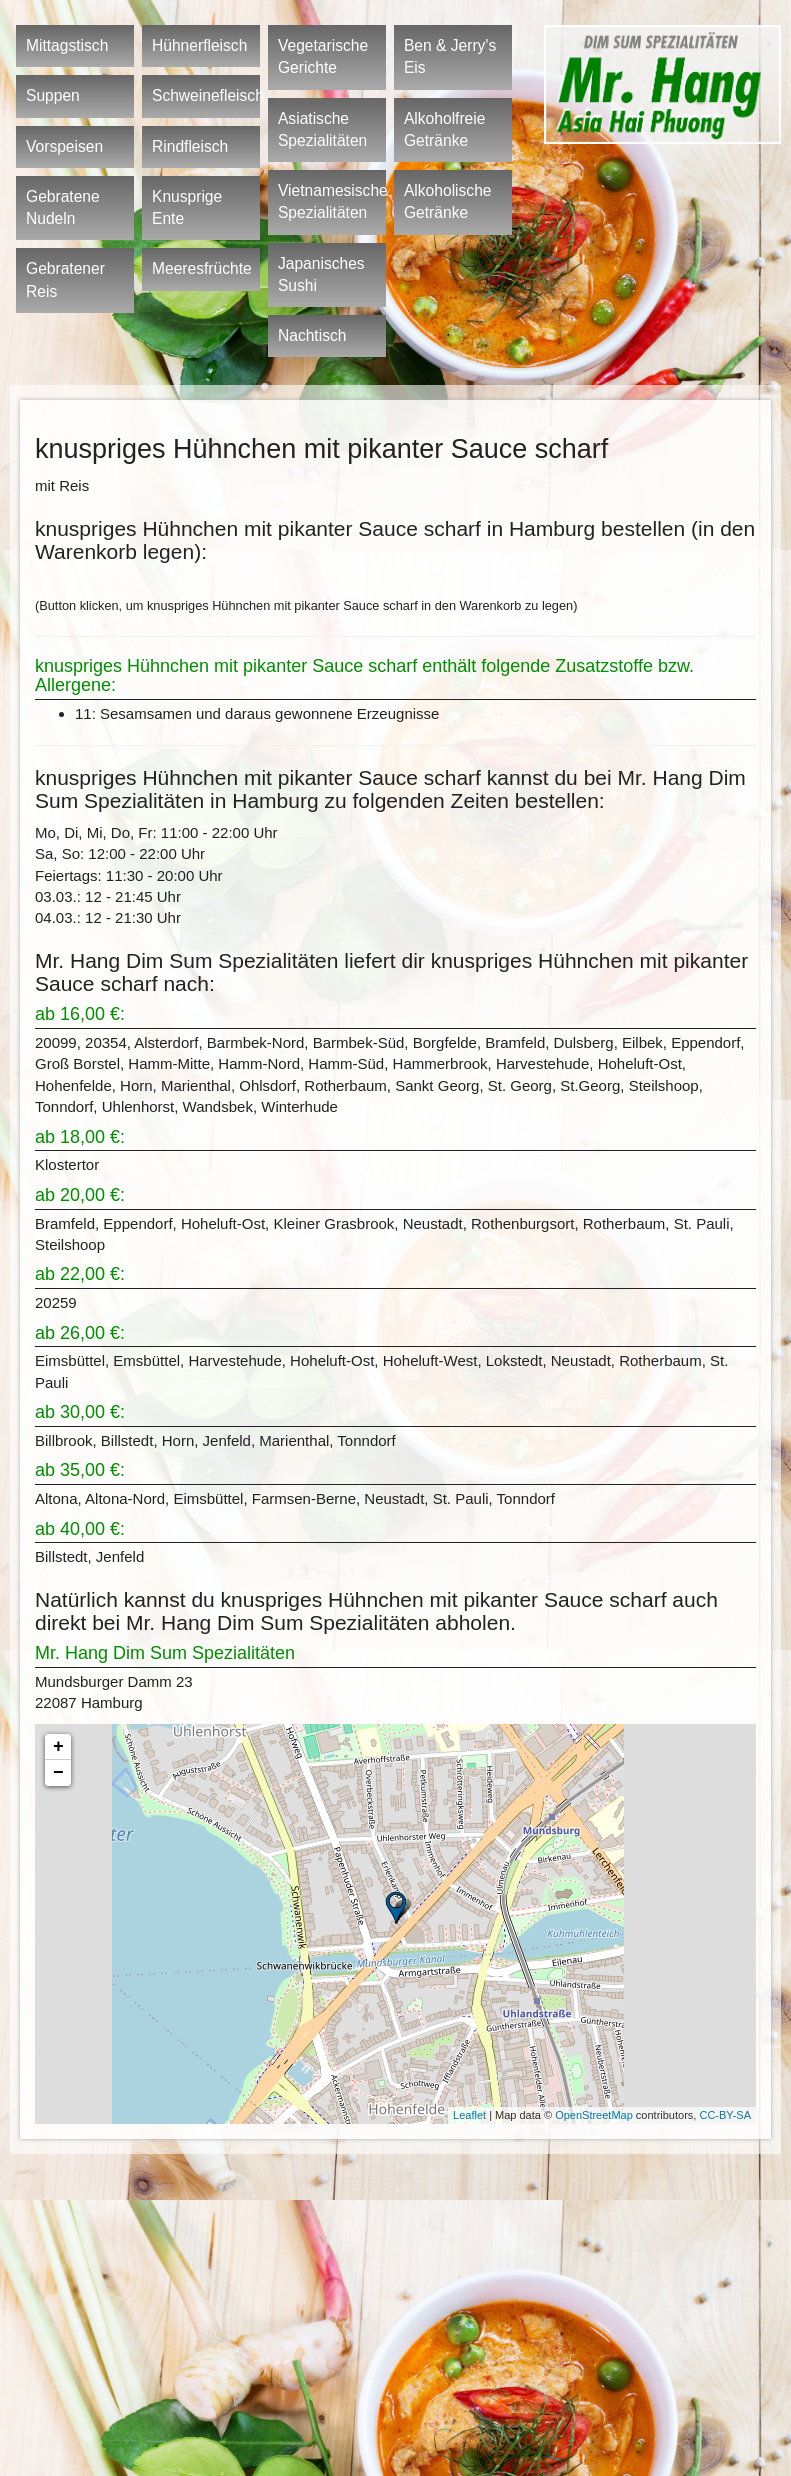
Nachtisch (312, 335)
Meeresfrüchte (202, 268)
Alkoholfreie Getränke (444, 129)
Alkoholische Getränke (448, 201)
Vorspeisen (64, 146)
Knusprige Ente (187, 207)
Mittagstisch (67, 45)
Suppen (53, 95)
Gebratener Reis (65, 279)
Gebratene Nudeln (63, 207)
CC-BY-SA (725, 2115)
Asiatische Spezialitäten (322, 129)
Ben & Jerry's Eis (450, 56)
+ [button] (58, 1747)
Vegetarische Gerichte (323, 56)
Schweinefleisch (206, 95)
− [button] (58, 1773)
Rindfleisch (190, 146)
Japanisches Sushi (321, 274)
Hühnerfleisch (199, 45)
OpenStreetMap (594, 2115)
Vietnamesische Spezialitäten (332, 201)
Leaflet (469, 2115)
